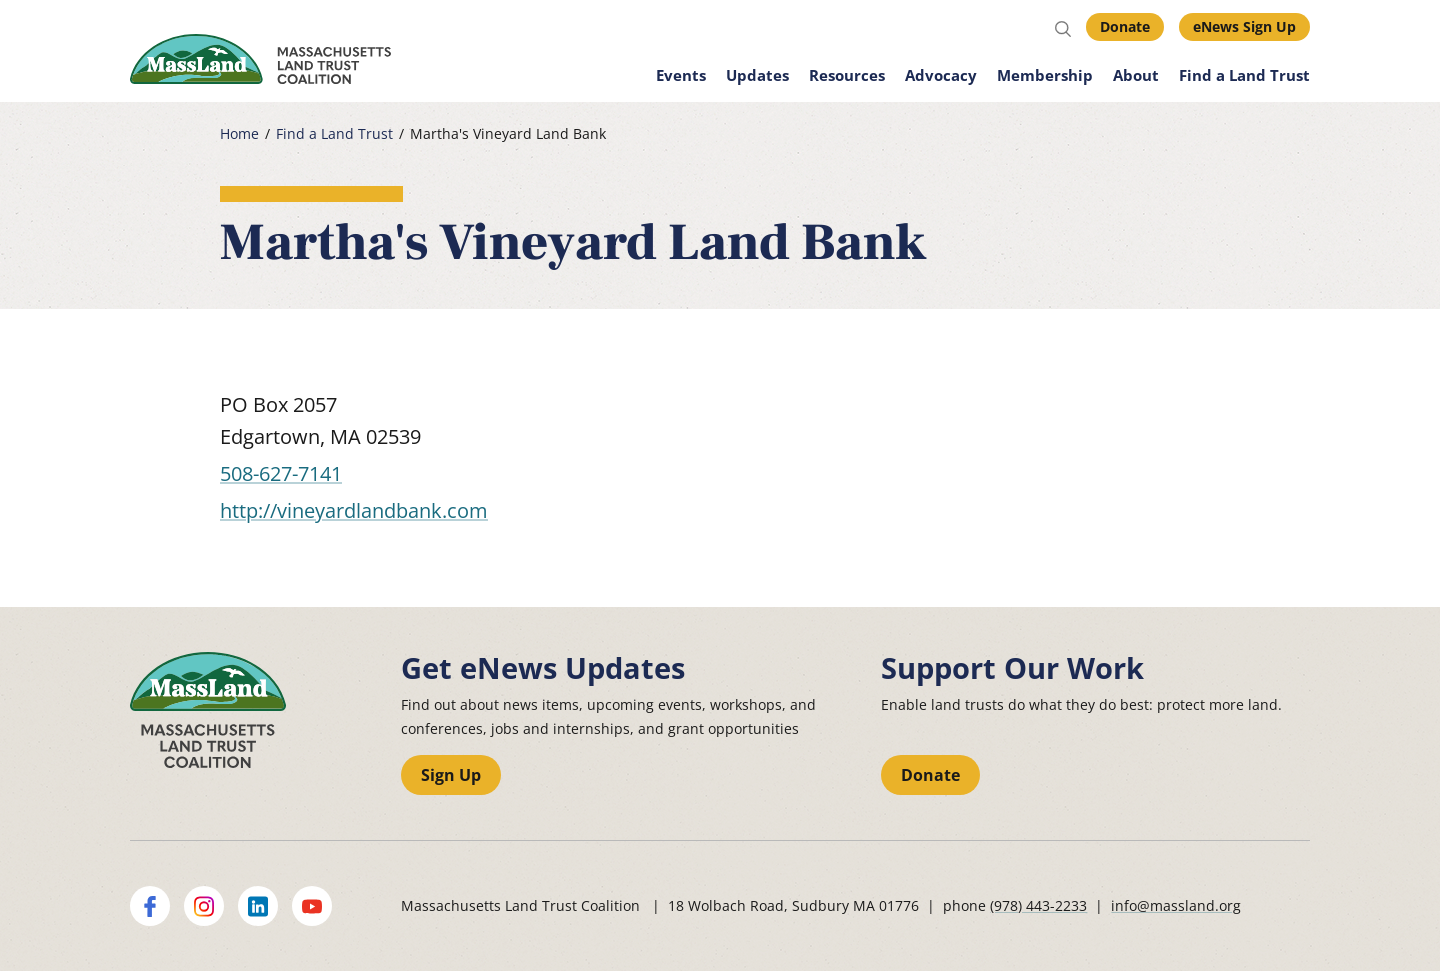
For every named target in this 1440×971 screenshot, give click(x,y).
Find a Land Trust (1244, 75)
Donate (1125, 26)
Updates (757, 75)
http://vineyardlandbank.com (354, 510)
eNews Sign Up (1244, 26)
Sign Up (451, 775)
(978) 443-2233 (1038, 905)
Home (239, 134)
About (1136, 75)
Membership (1045, 75)
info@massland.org (1176, 905)
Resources (847, 75)
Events (681, 75)
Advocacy (941, 75)
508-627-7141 (281, 473)
